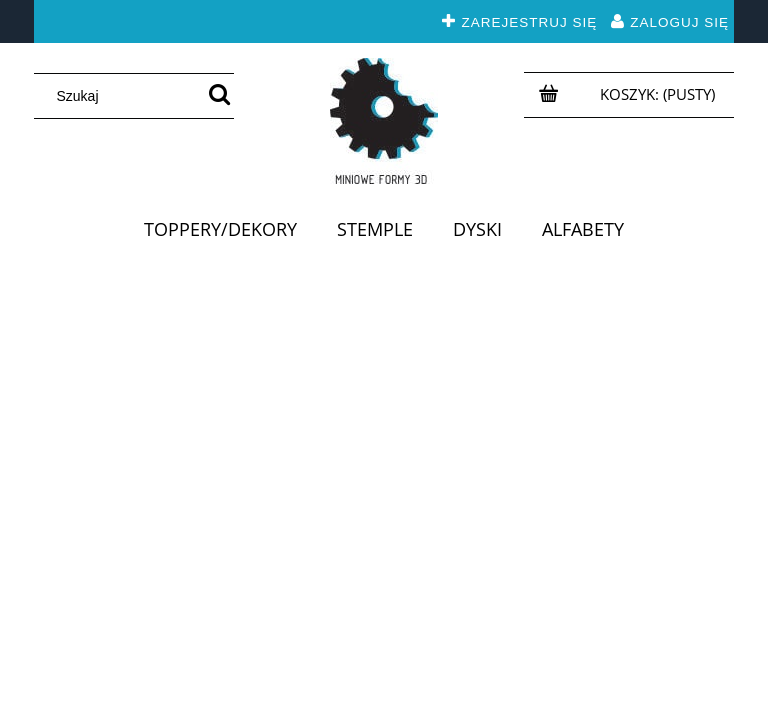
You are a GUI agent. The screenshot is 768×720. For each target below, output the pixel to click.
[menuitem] (220, 229)
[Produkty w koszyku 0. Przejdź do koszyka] (660, 94)
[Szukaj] (219, 96)
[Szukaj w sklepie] (123, 96)
